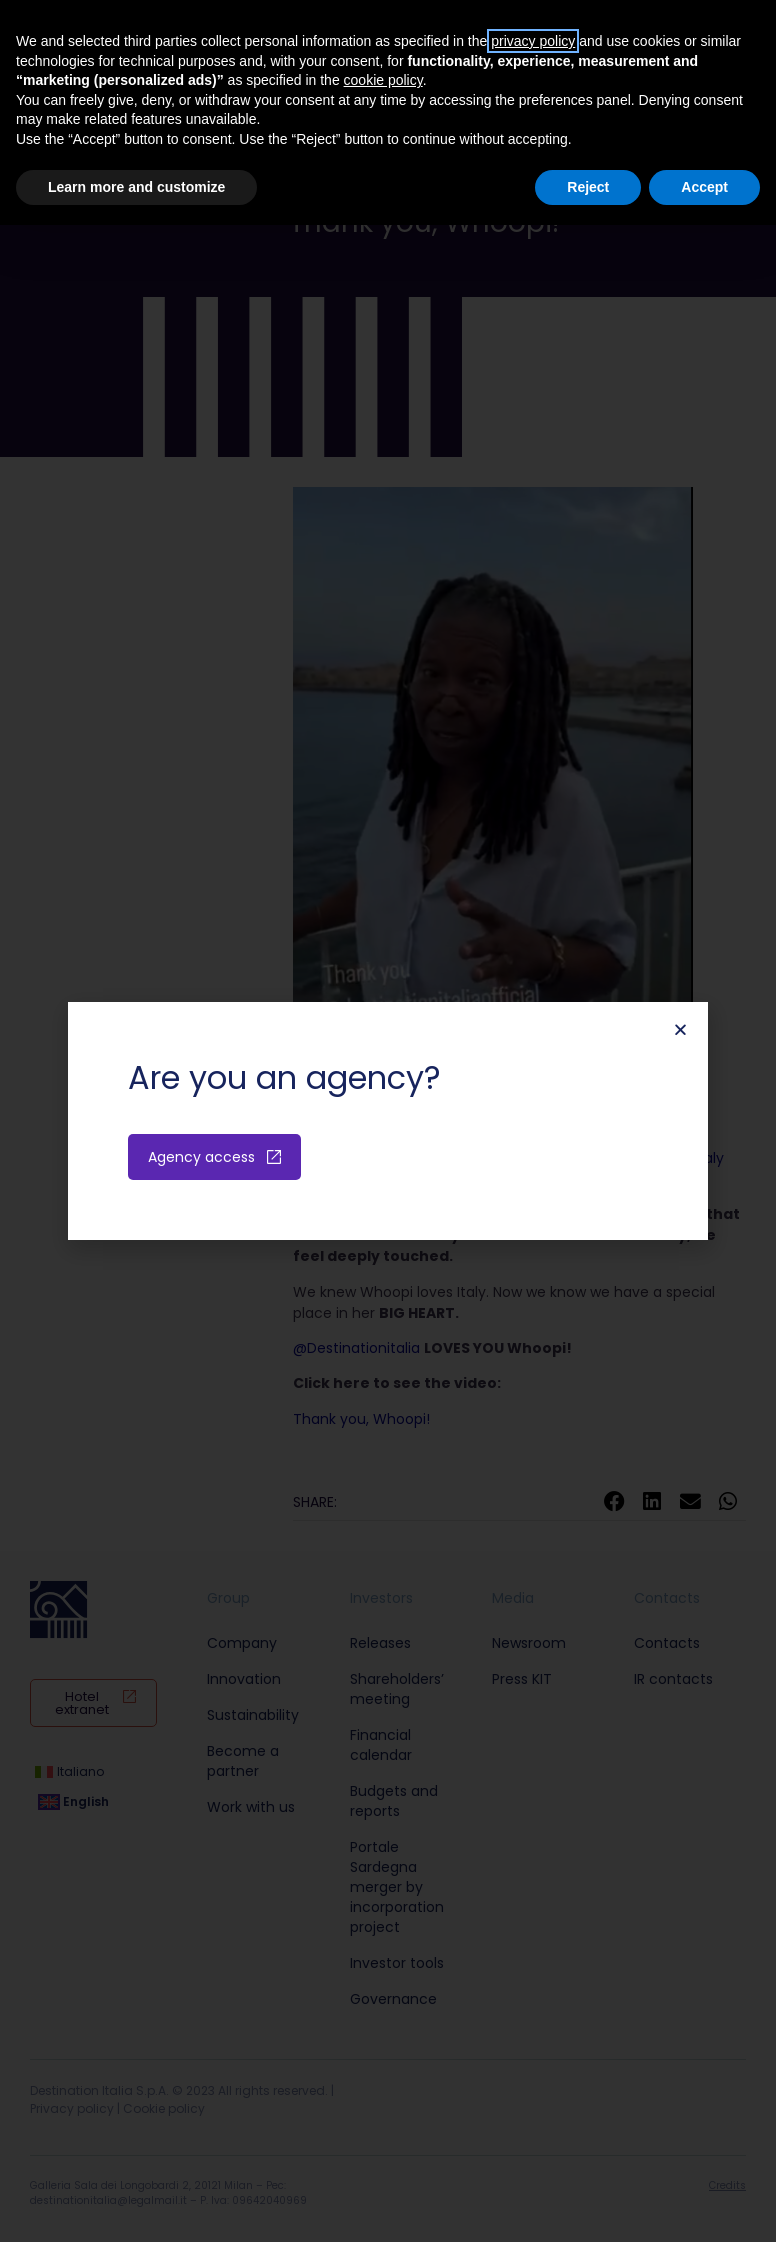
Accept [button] (704, 187)
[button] (680, 1029)
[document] (388, 1121)
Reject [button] (588, 187)
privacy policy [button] (533, 41)
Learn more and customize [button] (136, 187)
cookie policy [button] (383, 80)
